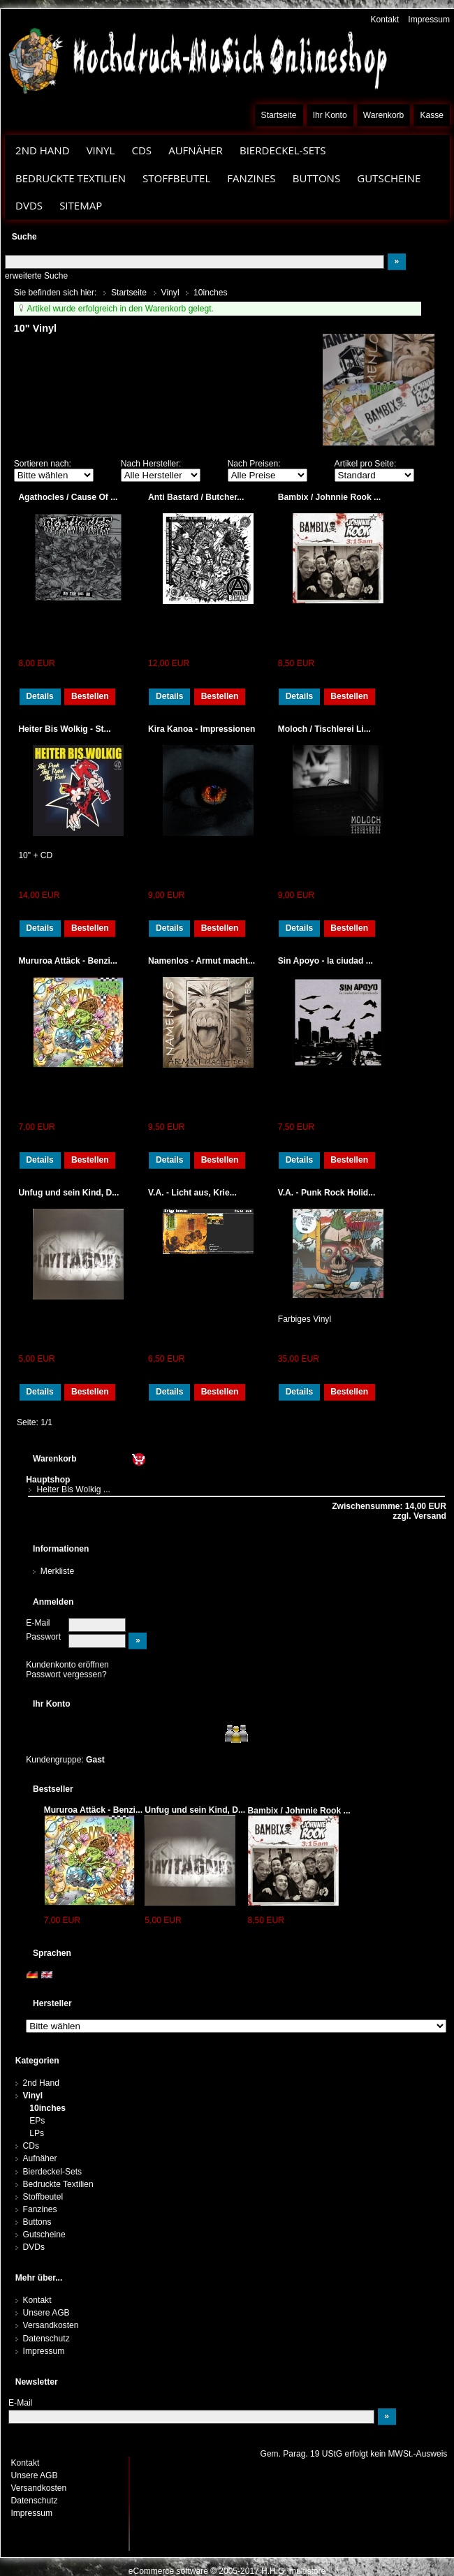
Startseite (279, 115)
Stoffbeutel (176, 178)
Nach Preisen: (254, 464)
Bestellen (90, 696)
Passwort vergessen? (66, 1674)
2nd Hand (42, 150)
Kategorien (37, 2061)
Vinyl (101, 150)
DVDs (29, 205)
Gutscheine (388, 178)
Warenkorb (383, 115)
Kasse (432, 115)
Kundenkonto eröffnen (67, 1665)
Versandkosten (51, 2325)
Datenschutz (46, 2338)
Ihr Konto (330, 115)
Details (40, 696)
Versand (428, 1516)
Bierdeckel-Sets (283, 150)
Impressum (429, 19)
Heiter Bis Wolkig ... (73, 1489)
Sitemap (80, 205)
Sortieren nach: (42, 464)
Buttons (316, 178)
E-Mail (38, 1623)
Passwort (43, 1637)
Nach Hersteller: (151, 464)
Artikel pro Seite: (366, 464)
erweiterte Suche (36, 276)
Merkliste (57, 1571)
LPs (36, 2133)
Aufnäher (195, 150)
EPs (37, 2121)
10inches (47, 2108)
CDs (141, 150)
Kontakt (384, 19)
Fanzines (251, 178)
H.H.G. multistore (293, 2571)
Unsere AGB (46, 2313)
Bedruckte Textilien (70, 178)
